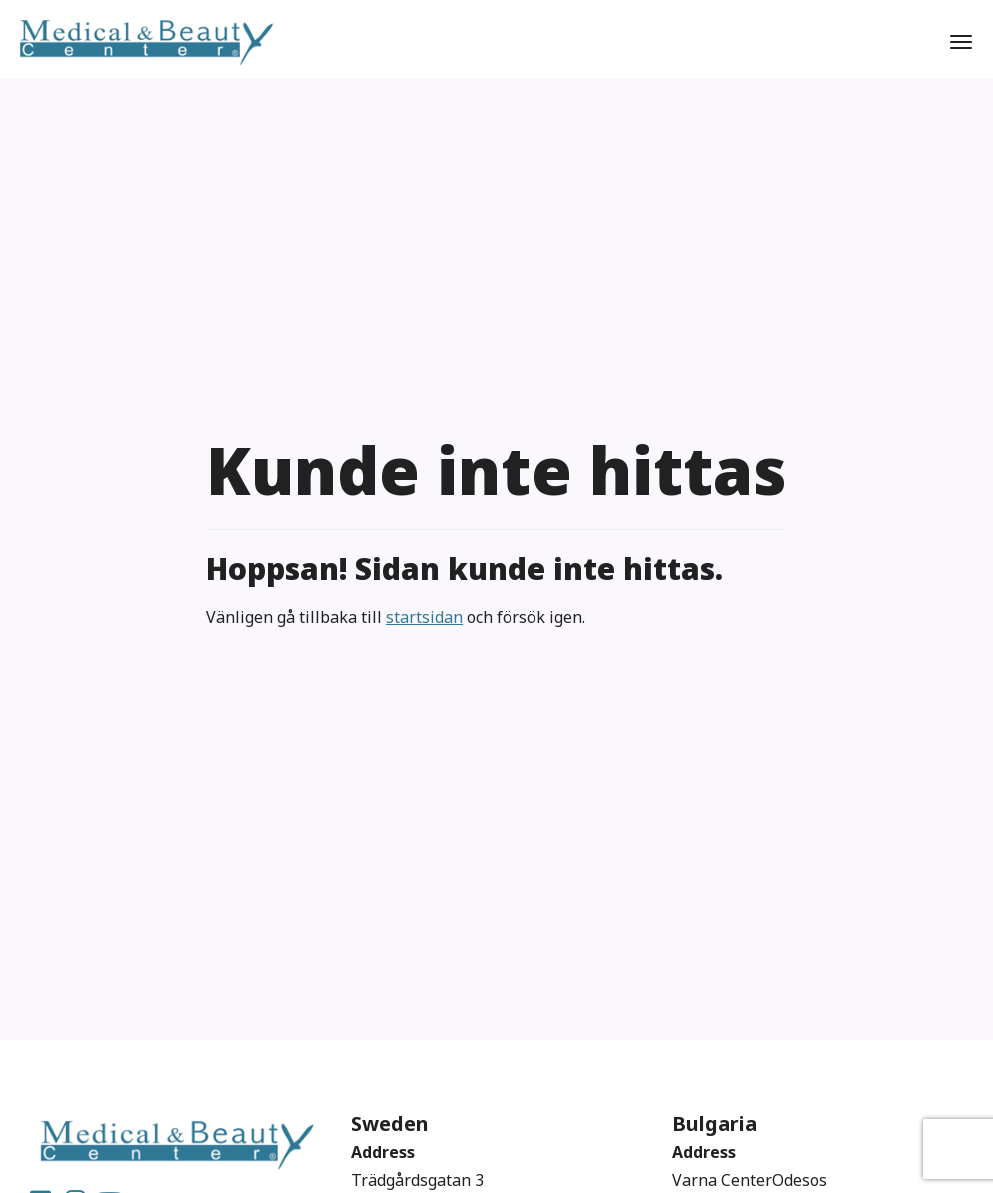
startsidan (424, 617)
